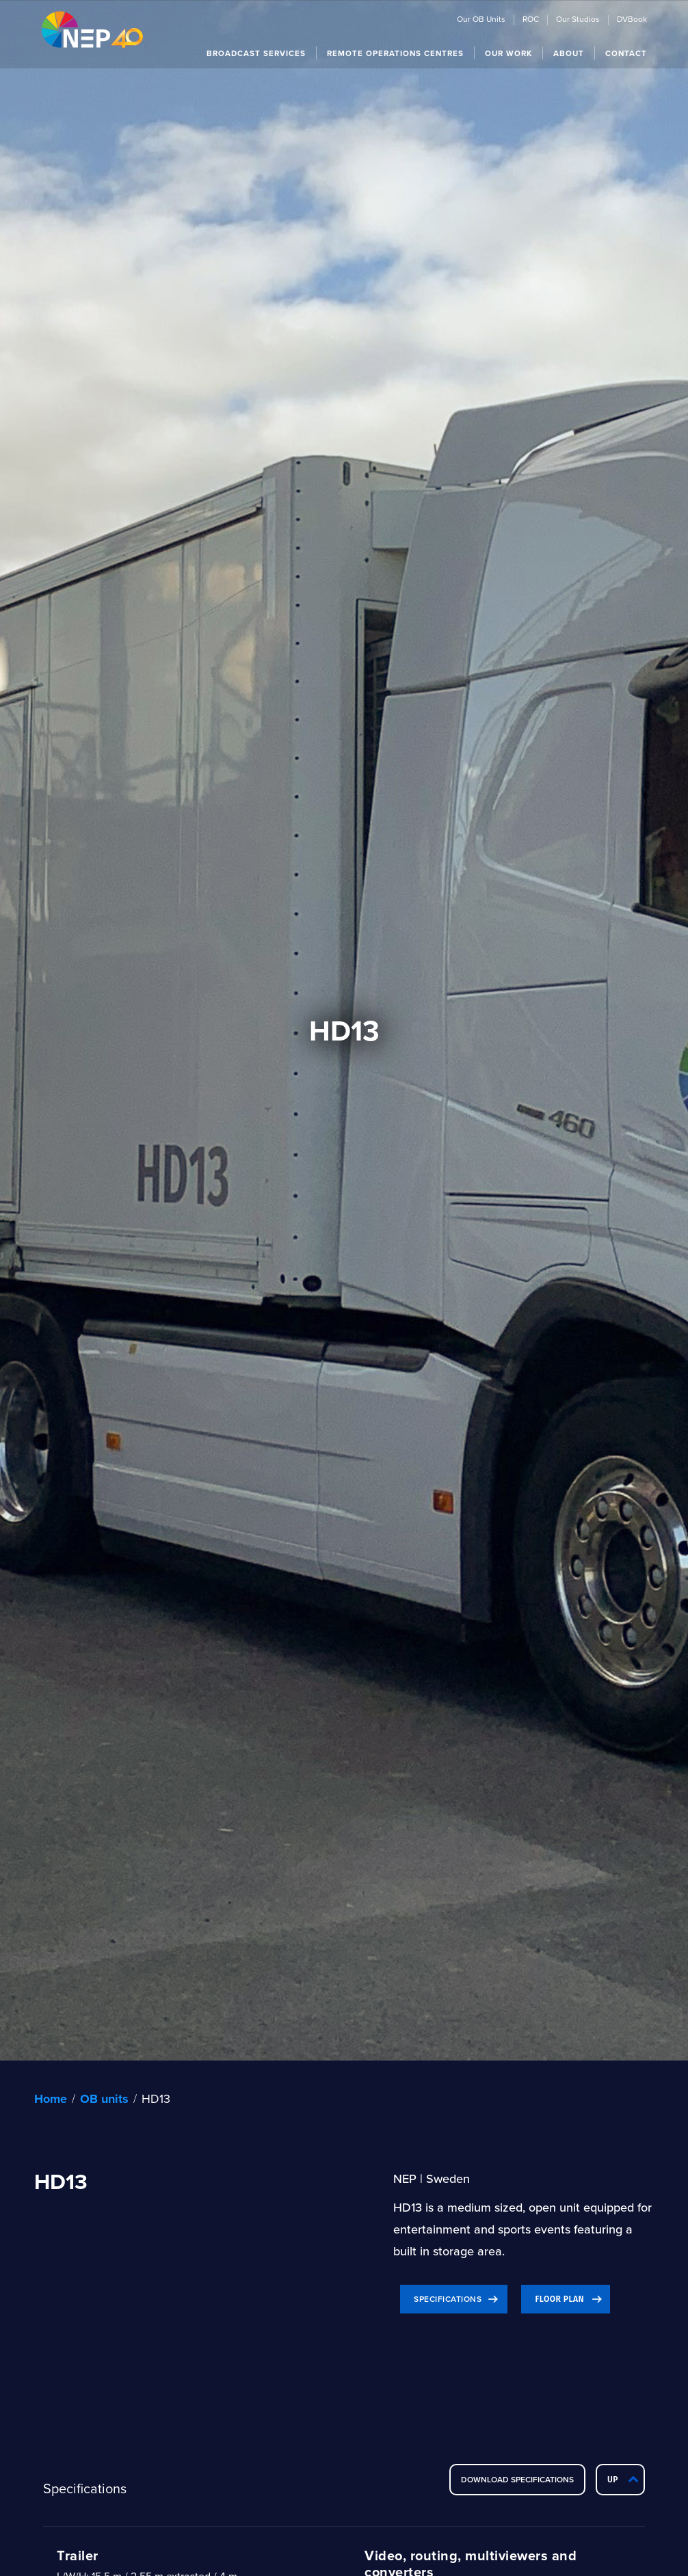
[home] (92, 29)
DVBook (632, 20)
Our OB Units (481, 20)
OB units (104, 2099)
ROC (530, 20)
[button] (256, 52)
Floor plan (559, 2299)
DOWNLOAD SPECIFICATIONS (517, 2479)
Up (612, 2479)
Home (50, 2099)
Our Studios (578, 20)
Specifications (447, 2299)
